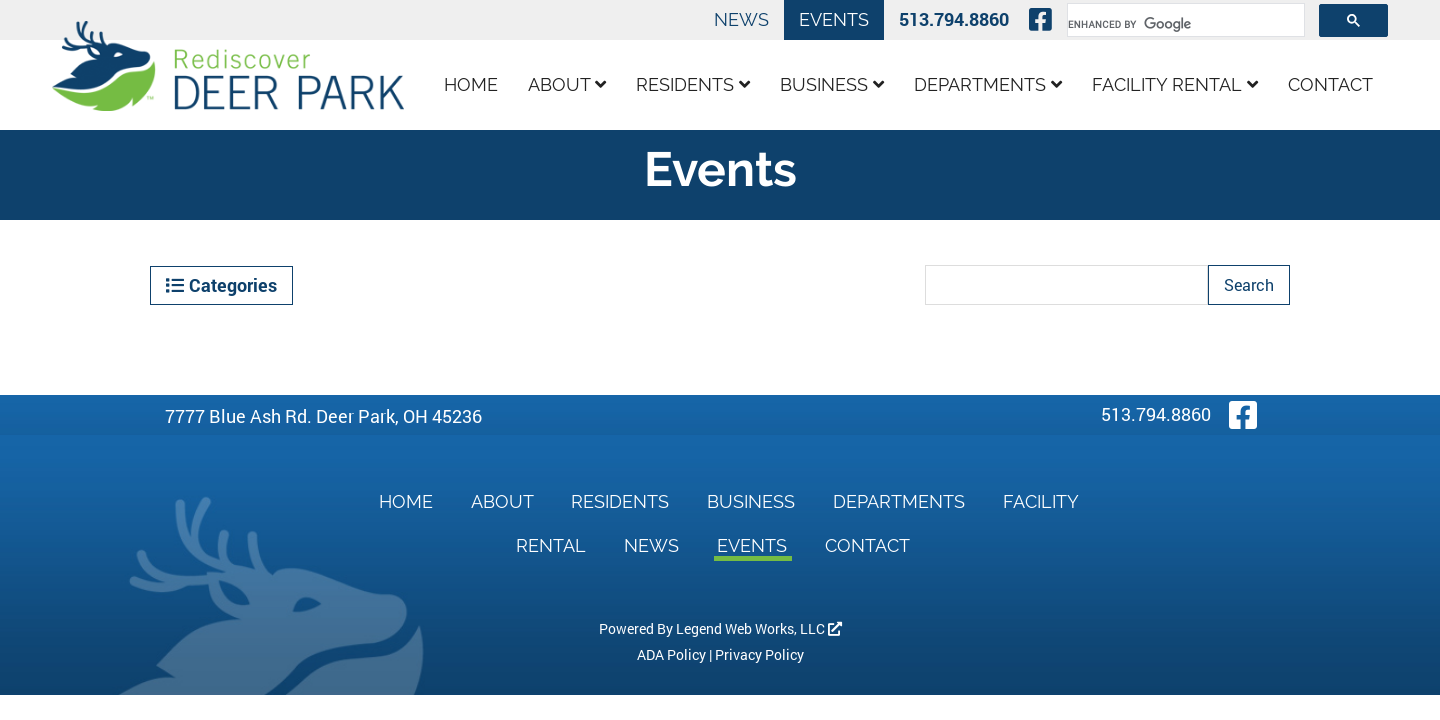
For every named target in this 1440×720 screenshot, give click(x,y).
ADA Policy (671, 654)
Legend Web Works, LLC (759, 628)
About (567, 84)
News (741, 19)
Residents (693, 84)
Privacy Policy (759, 654)
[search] (1184, 24)
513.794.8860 (954, 19)
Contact (1330, 84)
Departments (988, 84)
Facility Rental (1175, 84)
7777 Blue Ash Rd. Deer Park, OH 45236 (323, 416)
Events (834, 19)
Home (471, 84)
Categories (221, 285)
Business (832, 84)
